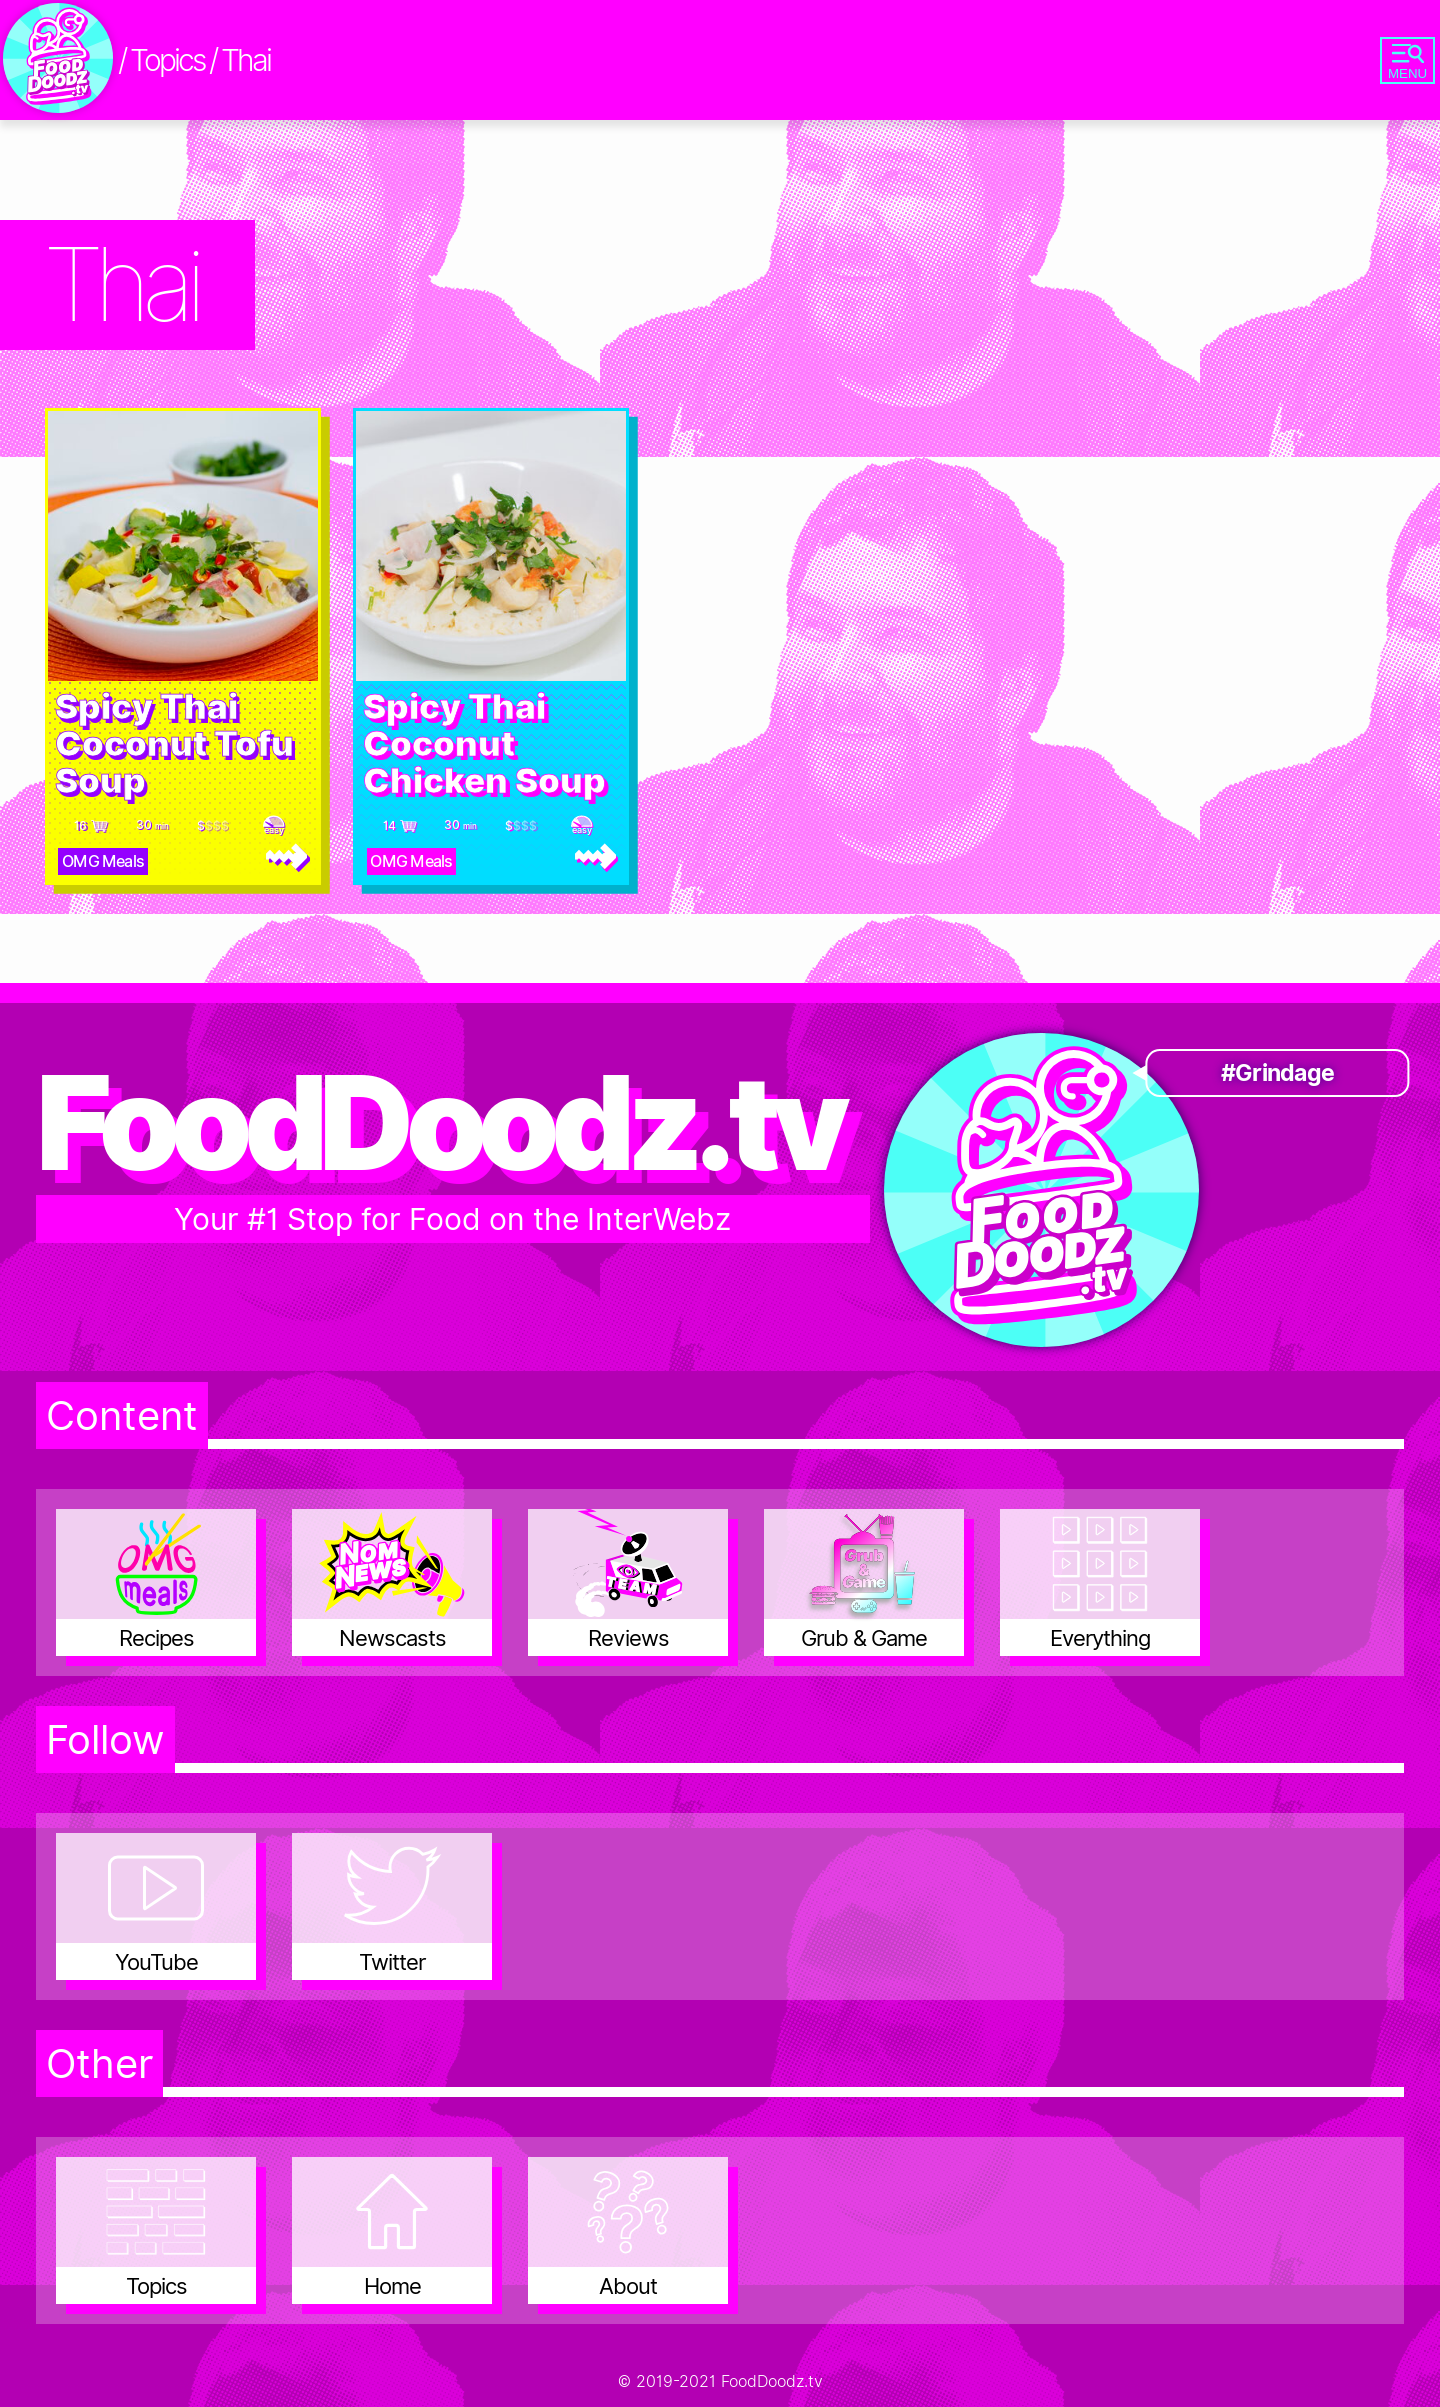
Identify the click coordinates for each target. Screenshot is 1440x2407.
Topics (167, 60)
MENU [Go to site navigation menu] (1407, 62)
